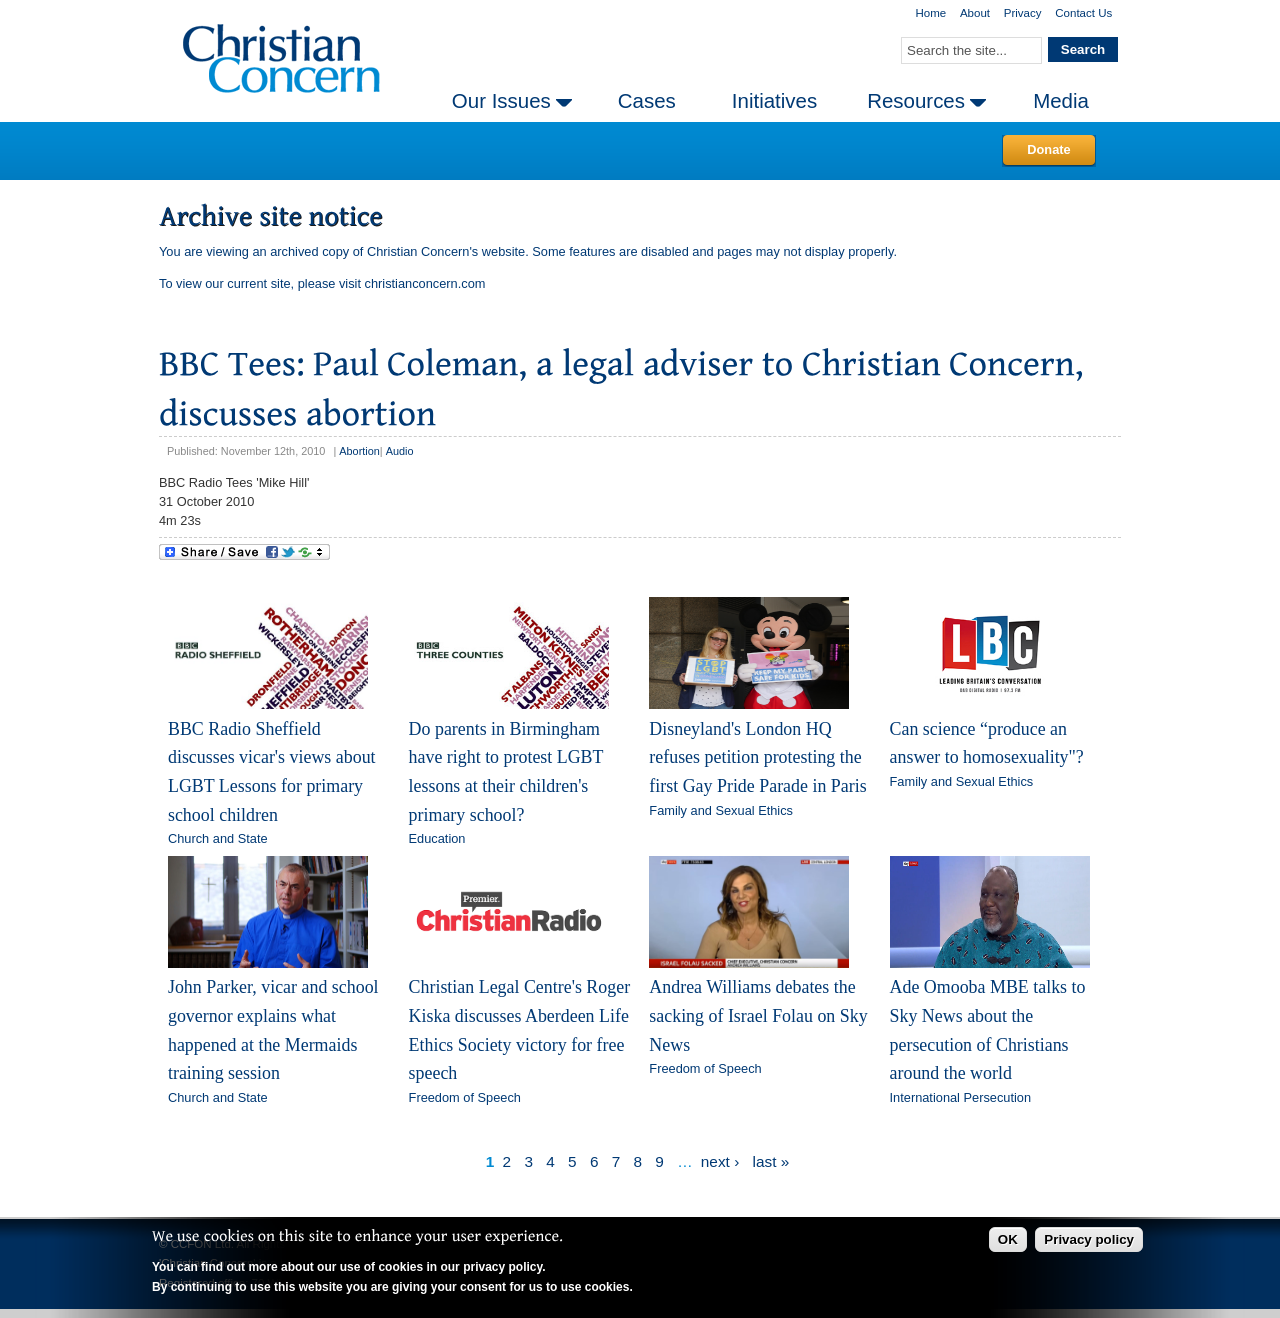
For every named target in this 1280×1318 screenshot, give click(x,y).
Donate (1048, 149)
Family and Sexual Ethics (721, 810)
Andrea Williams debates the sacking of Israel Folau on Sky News (758, 1015)
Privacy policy (1089, 1239)
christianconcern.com (425, 283)
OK (1008, 1239)
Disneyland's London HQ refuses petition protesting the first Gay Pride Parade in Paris (757, 757)
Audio (400, 451)
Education (437, 838)
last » (771, 1161)
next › (720, 1161)
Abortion (359, 451)
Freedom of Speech (465, 1097)
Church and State (218, 838)
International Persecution (961, 1097)
